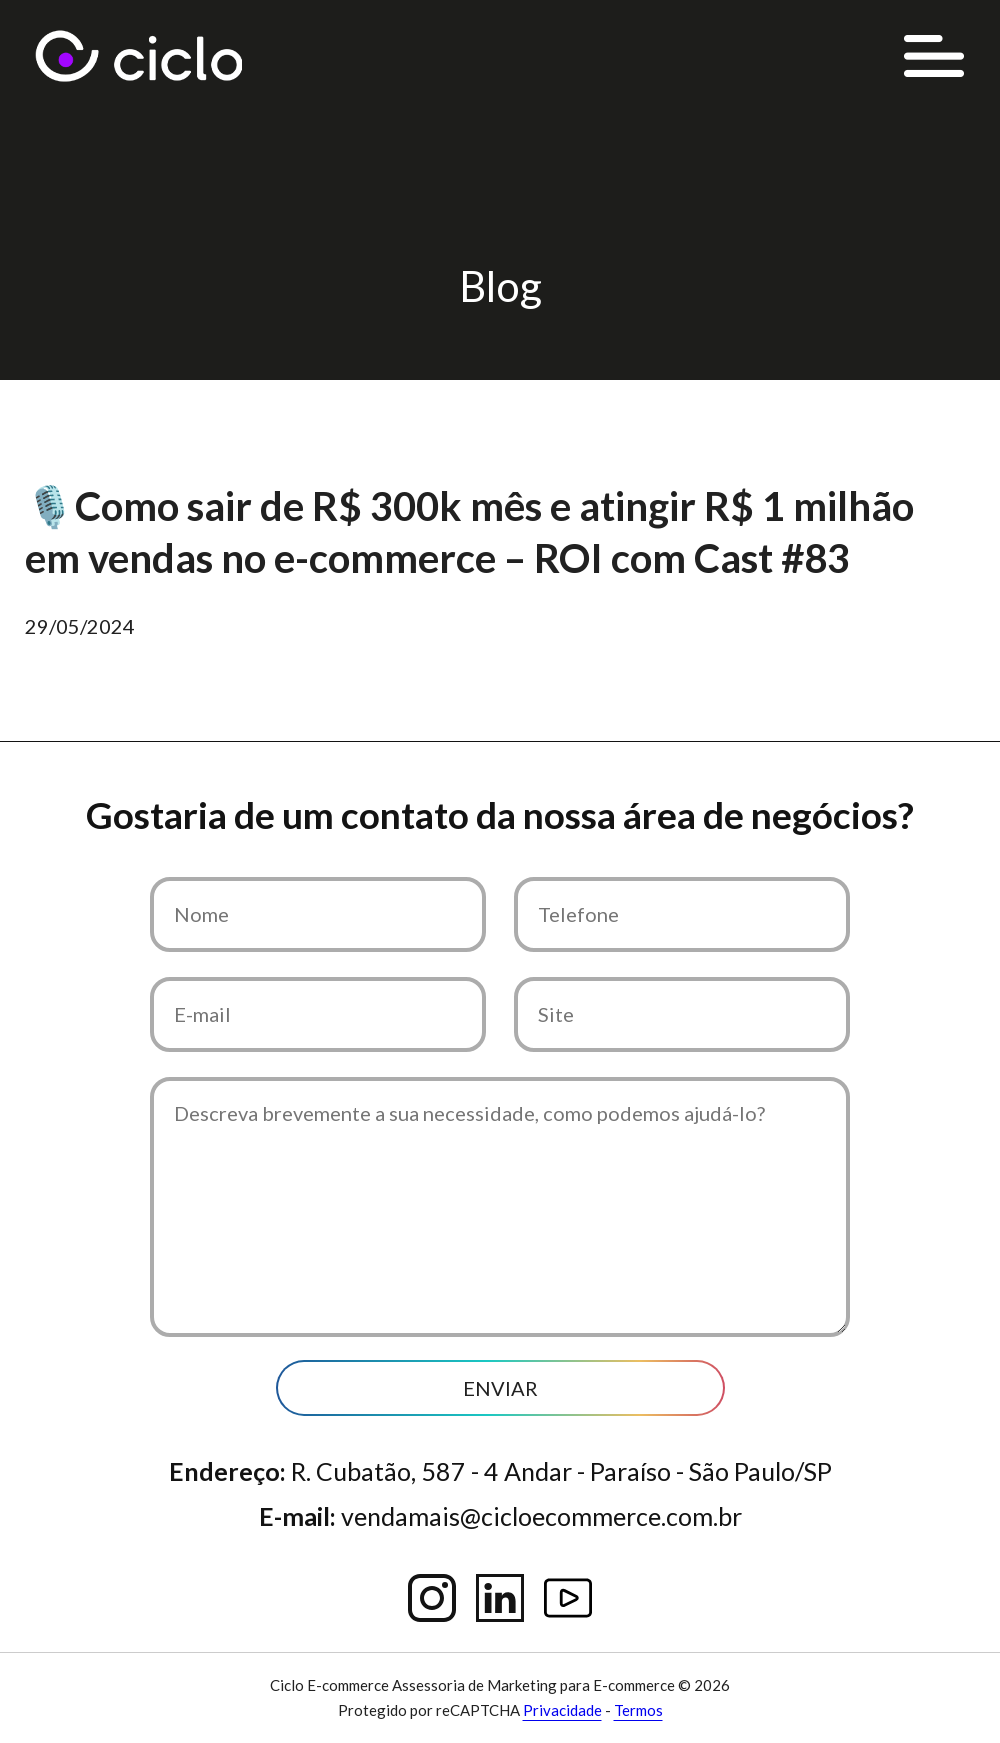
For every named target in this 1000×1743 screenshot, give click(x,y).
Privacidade (562, 1710)
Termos (638, 1710)
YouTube (568, 1598)
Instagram (432, 1598)
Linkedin (500, 1598)
